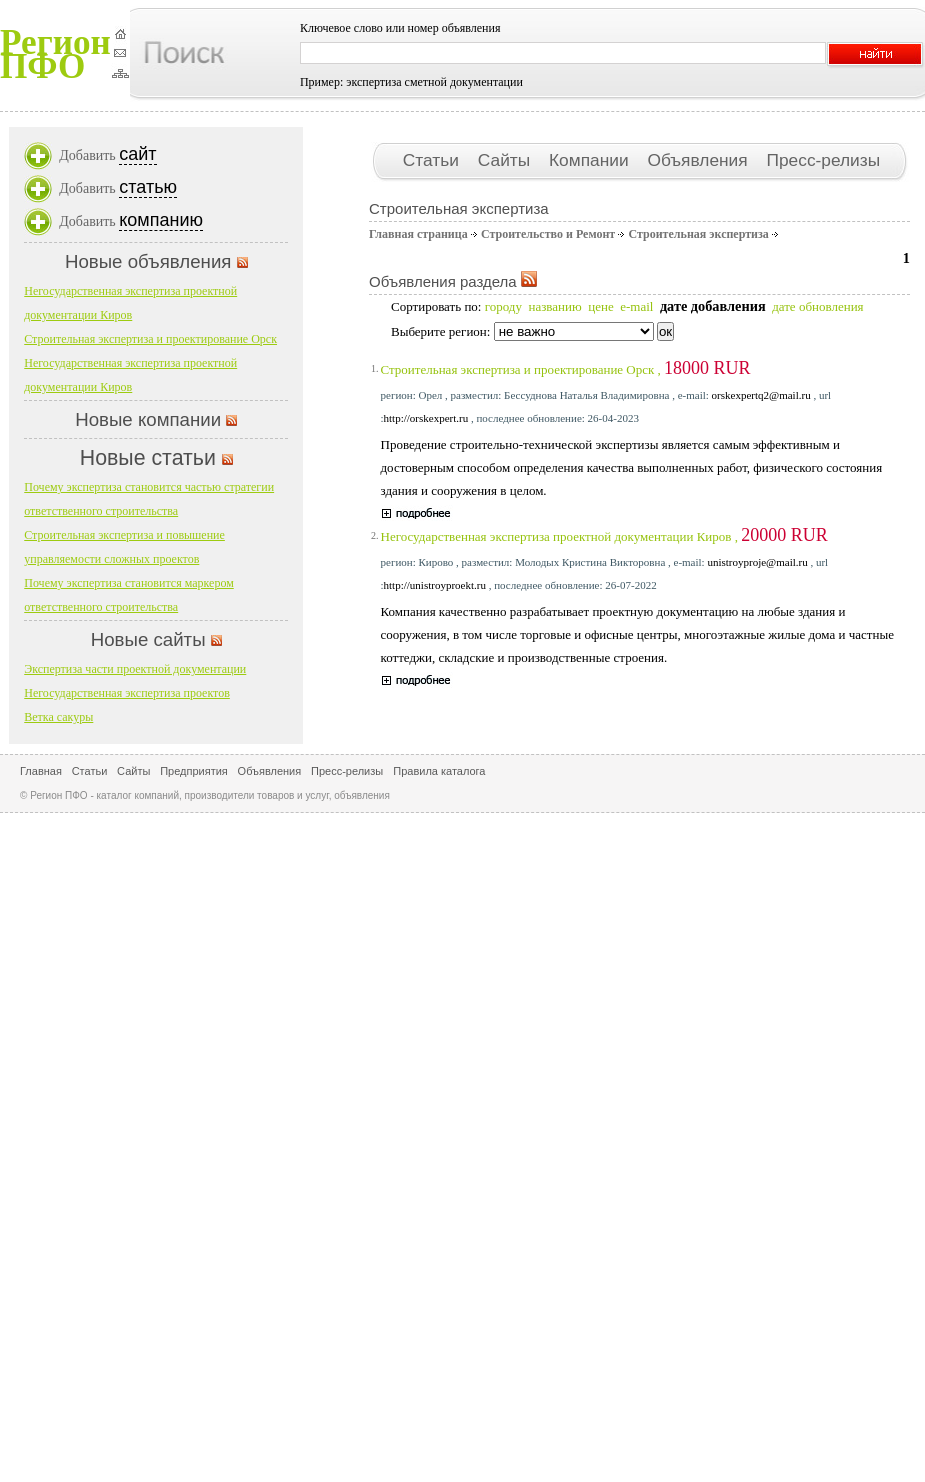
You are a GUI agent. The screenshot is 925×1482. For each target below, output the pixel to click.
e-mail (636, 306)
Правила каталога (439, 771)
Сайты (506, 160)
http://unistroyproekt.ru (435, 585)
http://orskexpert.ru (426, 418)
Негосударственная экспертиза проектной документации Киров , (604, 536)
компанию (161, 220)
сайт (137, 154)
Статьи (433, 160)
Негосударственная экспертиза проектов (127, 693)
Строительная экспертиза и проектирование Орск (150, 339)
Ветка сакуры (58, 717)
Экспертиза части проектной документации (135, 669)
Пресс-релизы (823, 160)
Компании (591, 160)
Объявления (699, 160)
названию (554, 306)
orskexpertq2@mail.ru (761, 395)
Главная (41, 771)
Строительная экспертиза (698, 234)
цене (600, 306)
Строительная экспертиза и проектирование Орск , (566, 369)
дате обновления (817, 306)
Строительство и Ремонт (548, 234)
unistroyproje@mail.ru (757, 562)
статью (148, 187)
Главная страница (418, 234)
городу (503, 306)
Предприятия (194, 771)
